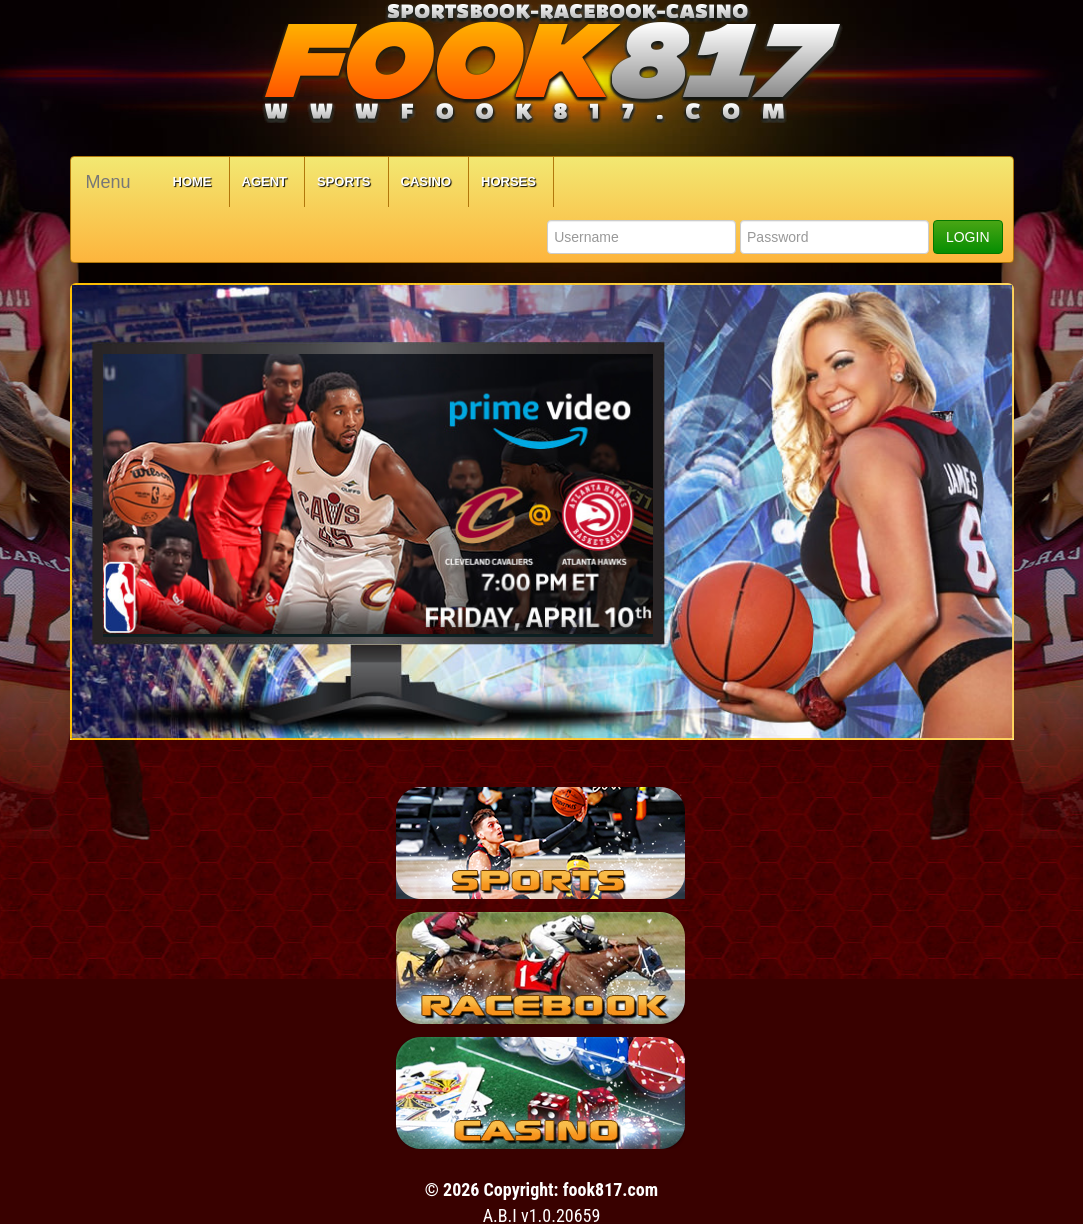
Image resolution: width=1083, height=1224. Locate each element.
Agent (265, 181)
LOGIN (968, 237)
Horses (508, 181)
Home (192, 181)
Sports (343, 181)
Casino (426, 181)
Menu (108, 182)
